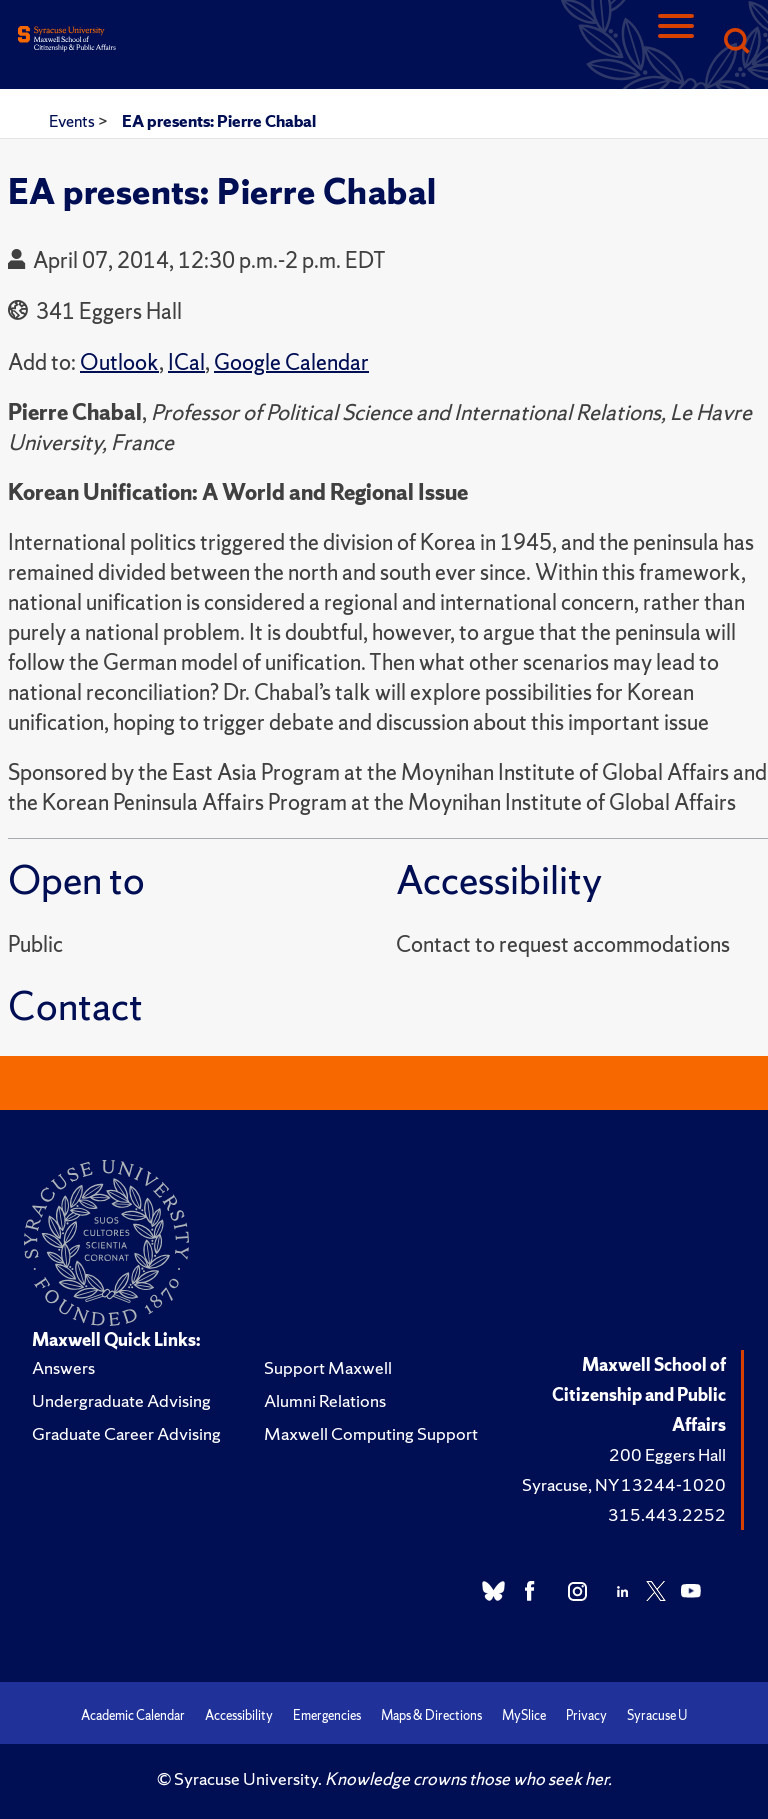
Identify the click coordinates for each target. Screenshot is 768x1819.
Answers (63, 1367)
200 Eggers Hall (667, 1454)
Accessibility (239, 1715)
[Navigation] (676, 42)
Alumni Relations (325, 1400)
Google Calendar (291, 362)
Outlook (119, 362)
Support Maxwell (328, 1367)
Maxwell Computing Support (371, 1433)
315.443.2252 (667, 1514)
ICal (186, 362)
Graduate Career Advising (126, 1433)
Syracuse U (657, 1715)
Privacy (586, 1715)
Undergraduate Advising (121, 1400)
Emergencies (327, 1715)
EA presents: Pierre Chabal (219, 121)
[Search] (736, 42)
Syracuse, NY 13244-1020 (624, 1484)
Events (73, 121)
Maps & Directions (431, 1715)
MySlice (524, 1715)
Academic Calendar (133, 1715)
